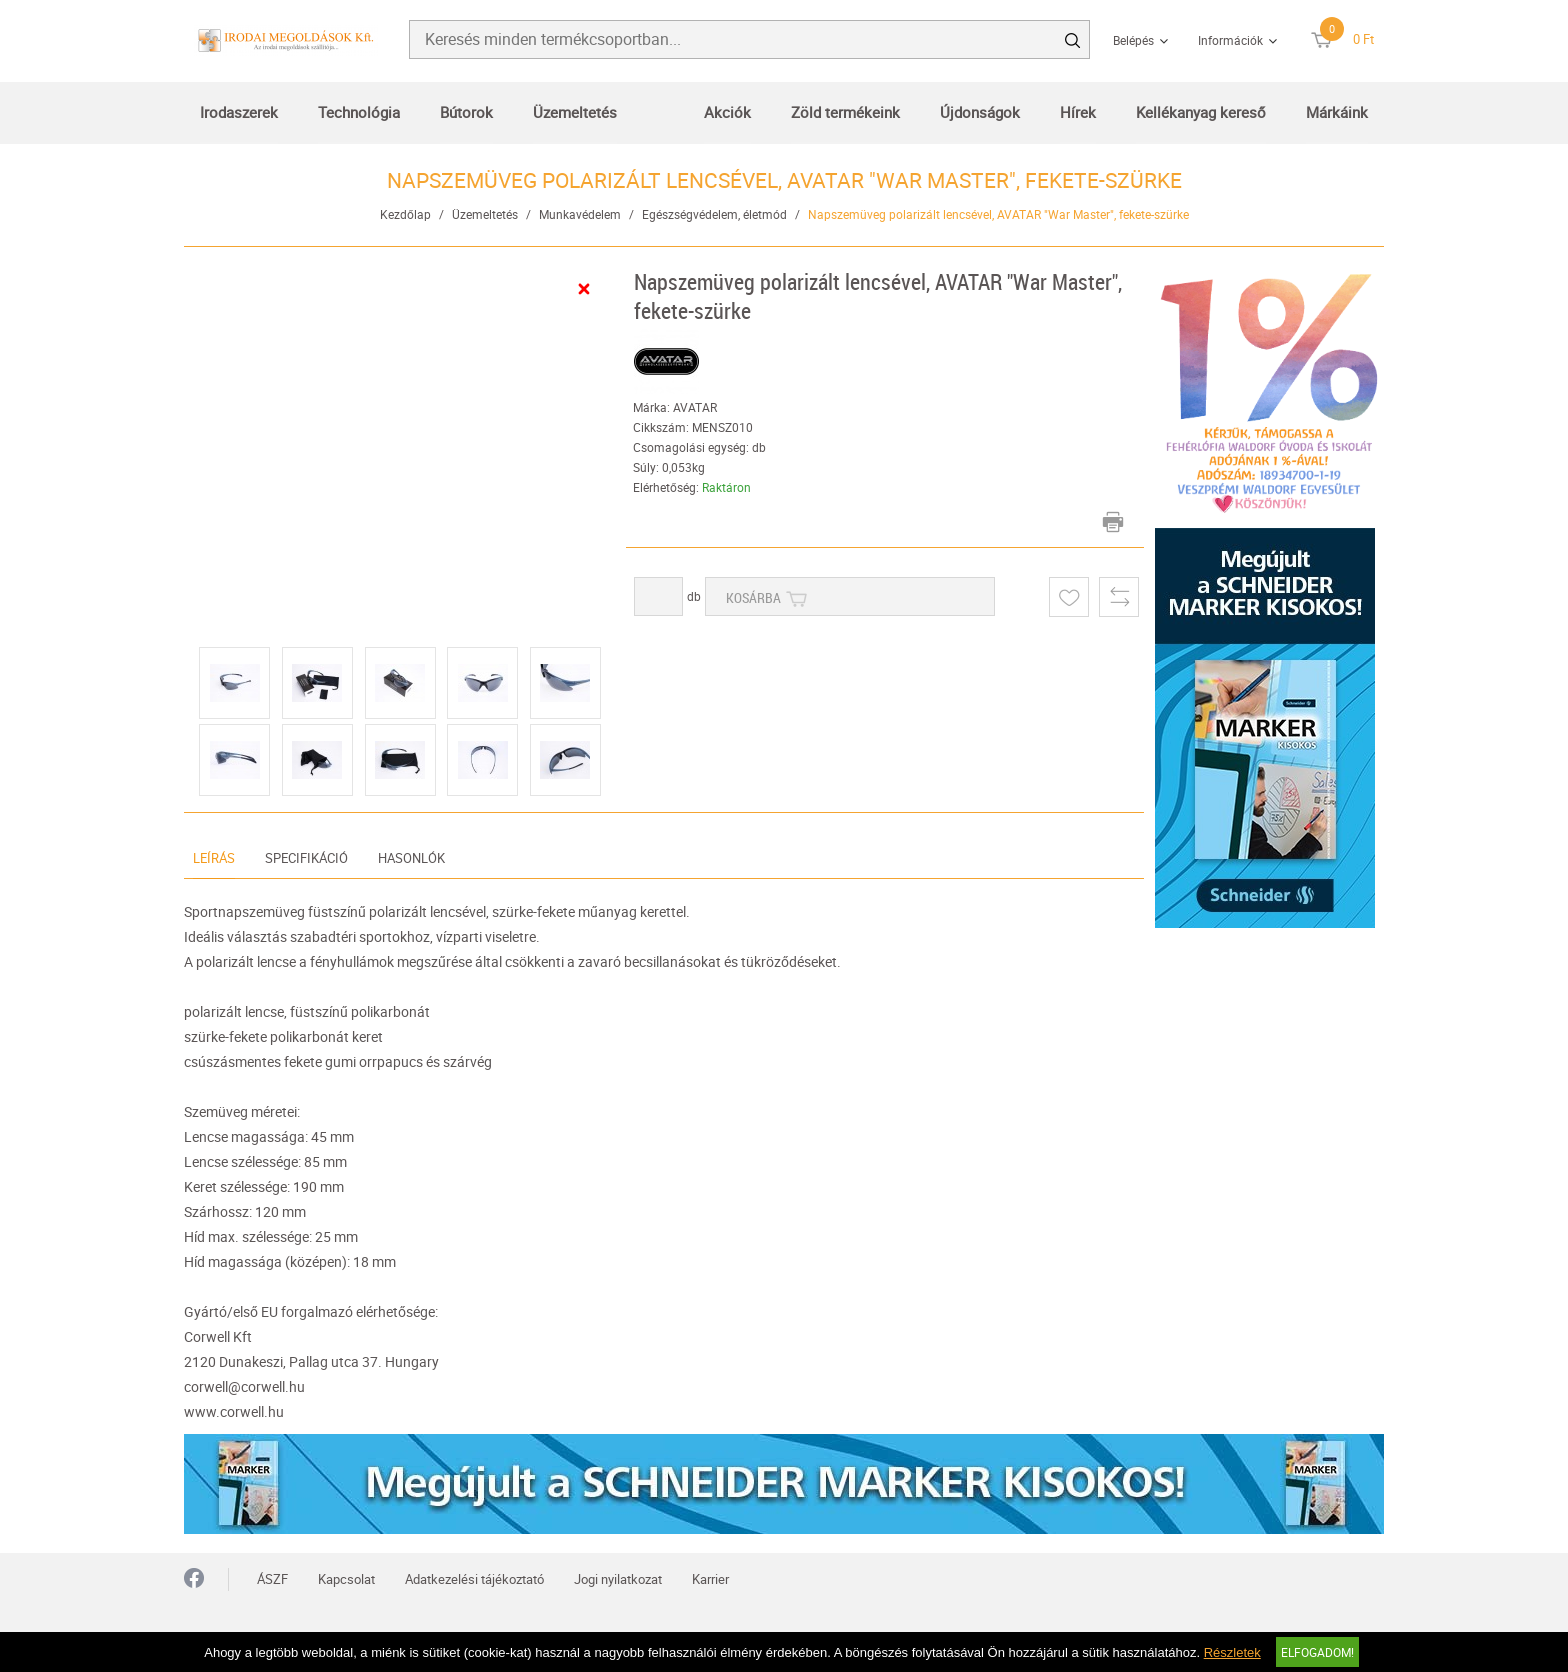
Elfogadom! (1317, 1652)
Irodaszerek (239, 112)
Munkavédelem (580, 214)
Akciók (727, 112)
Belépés (1133, 40)
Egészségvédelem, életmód (714, 214)
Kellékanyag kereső (1201, 112)
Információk (1230, 40)
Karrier (710, 1579)
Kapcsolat (346, 1579)
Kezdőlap (405, 214)
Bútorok (466, 112)
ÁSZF (272, 1579)
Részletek (1232, 1652)
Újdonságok (980, 112)
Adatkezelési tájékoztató (474, 1579)
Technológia (359, 112)
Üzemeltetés (575, 112)
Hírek (1078, 112)
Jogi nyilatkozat (618, 1579)
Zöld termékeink (845, 112)
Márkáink (1337, 112)
